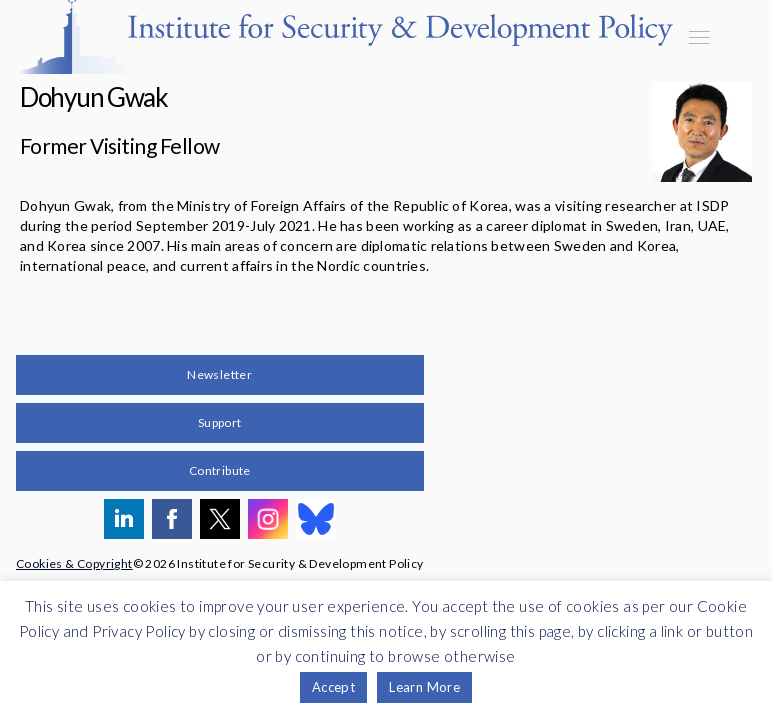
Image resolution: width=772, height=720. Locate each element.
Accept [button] (333, 687)
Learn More (424, 687)
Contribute (220, 470)
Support (220, 422)
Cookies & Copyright (74, 563)
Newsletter (219, 374)
